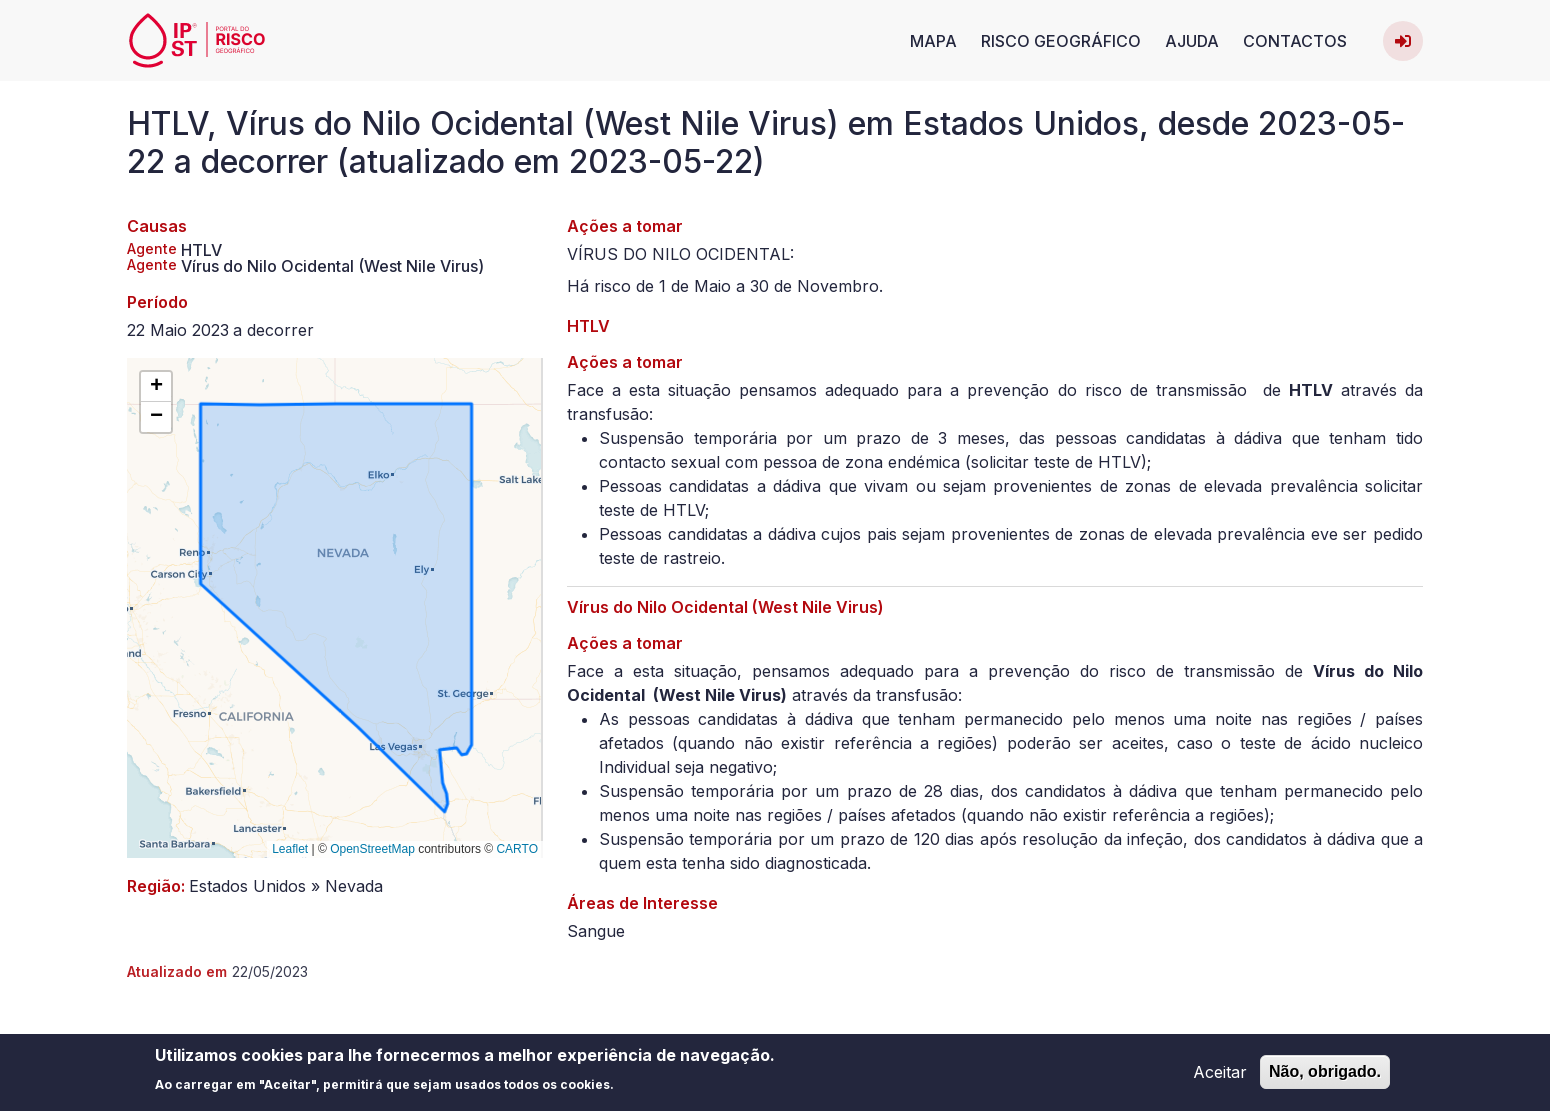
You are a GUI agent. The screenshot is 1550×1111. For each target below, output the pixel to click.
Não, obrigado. (1325, 1075)
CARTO (517, 849)
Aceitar (1220, 1076)
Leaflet (290, 849)
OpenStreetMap (372, 849)
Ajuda (1192, 41)
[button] (156, 387)
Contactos (1295, 41)
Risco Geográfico (1061, 41)
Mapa (933, 41)
